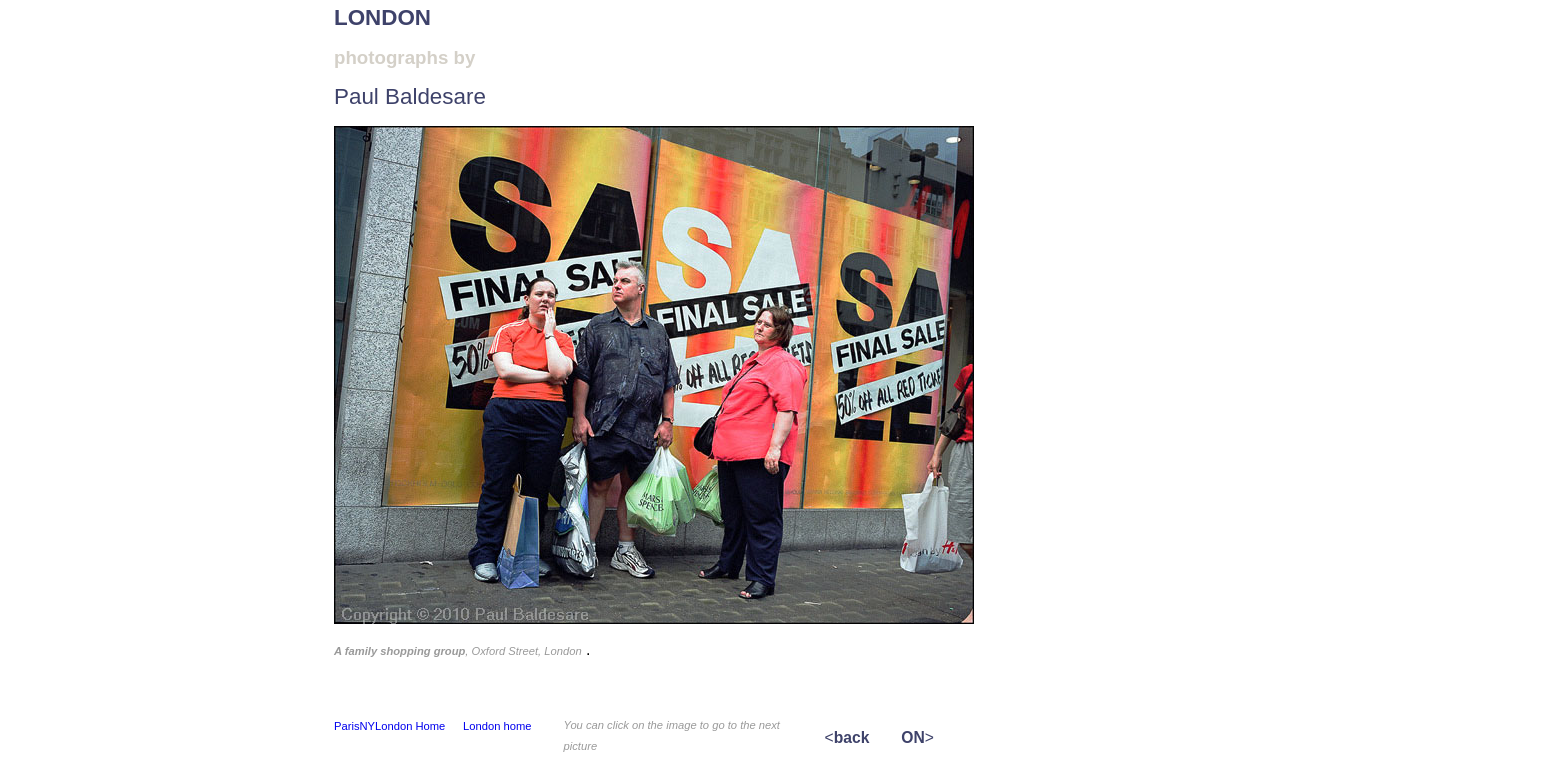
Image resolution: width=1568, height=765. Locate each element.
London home (497, 726)
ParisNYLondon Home (389, 726)
